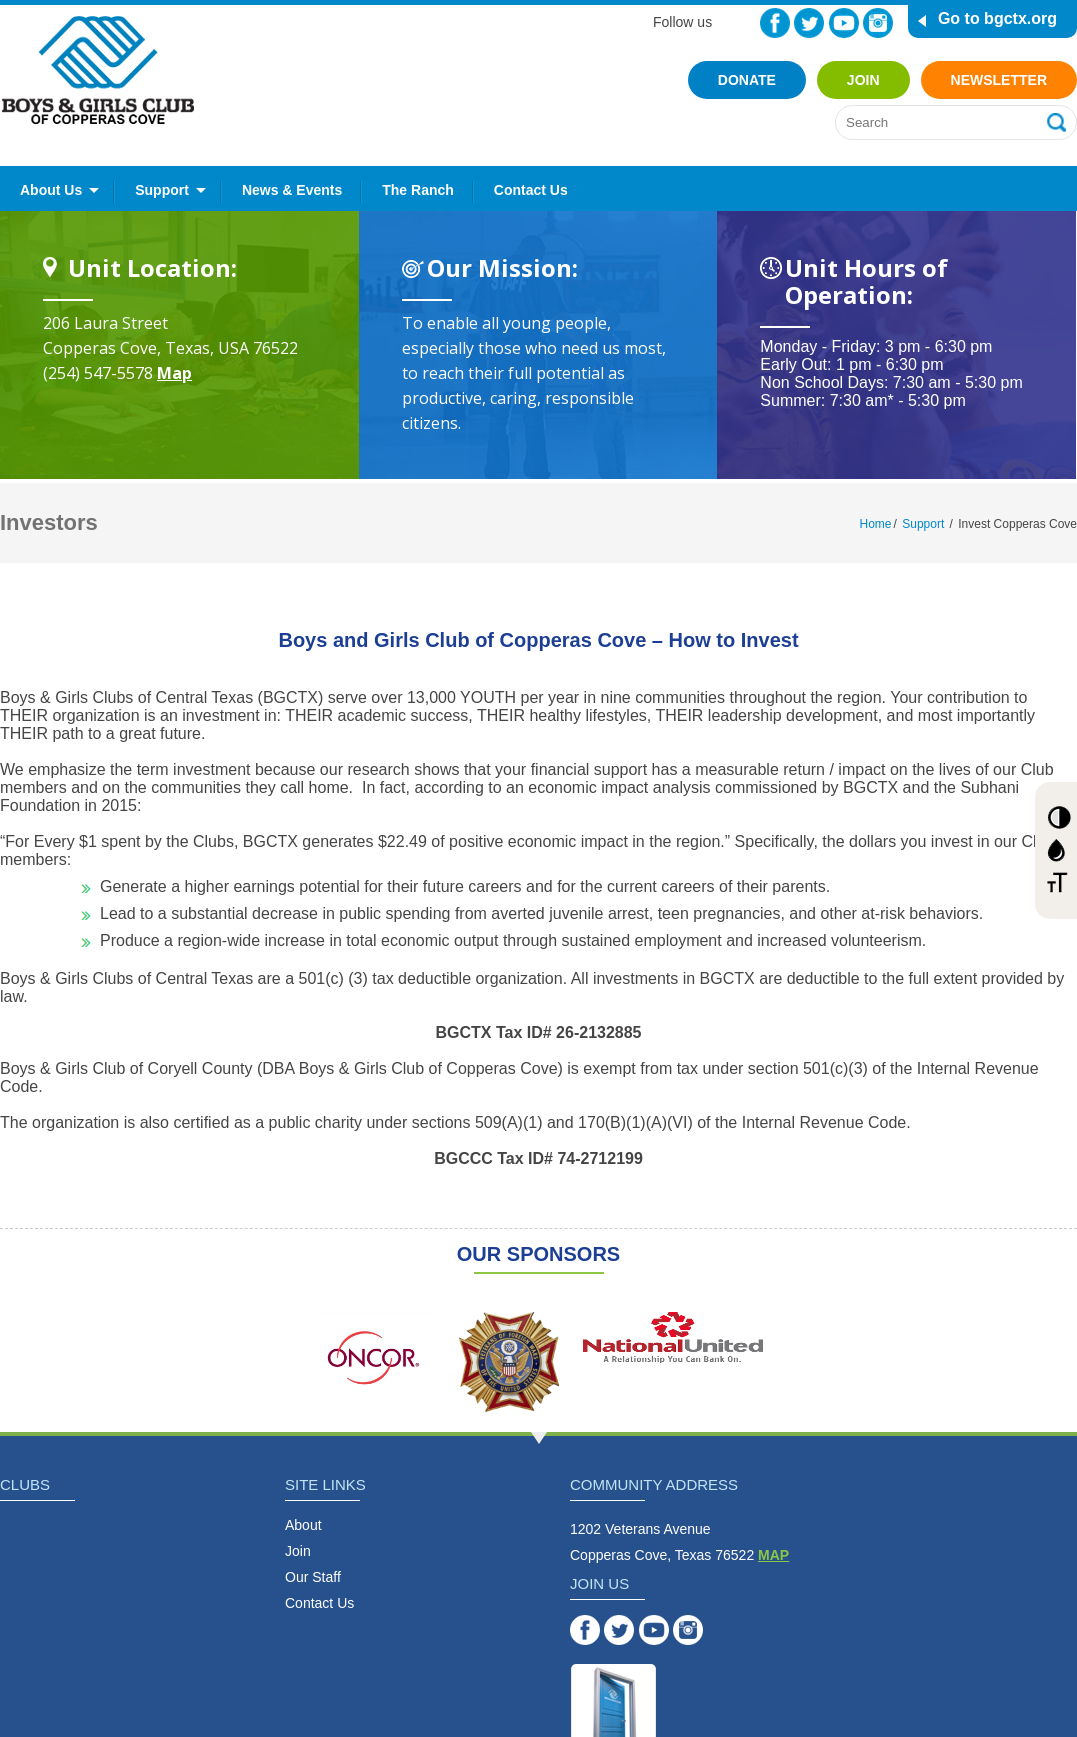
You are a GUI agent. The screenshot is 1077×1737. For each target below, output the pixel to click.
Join (863, 80)
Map (174, 373)
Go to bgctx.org (997, 18)
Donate (747, 80)
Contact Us (531, 190)
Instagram (878, 23)
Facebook (775, 23)
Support (162, 190)
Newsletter (999, 80)
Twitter (809, 23)
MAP (773, 1555)
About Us (51, 190)
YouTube (844, 23)
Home (876, 524)
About (303, 1525)
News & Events (292, 190)
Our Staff (313, 1577)
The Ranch (418, 190)
